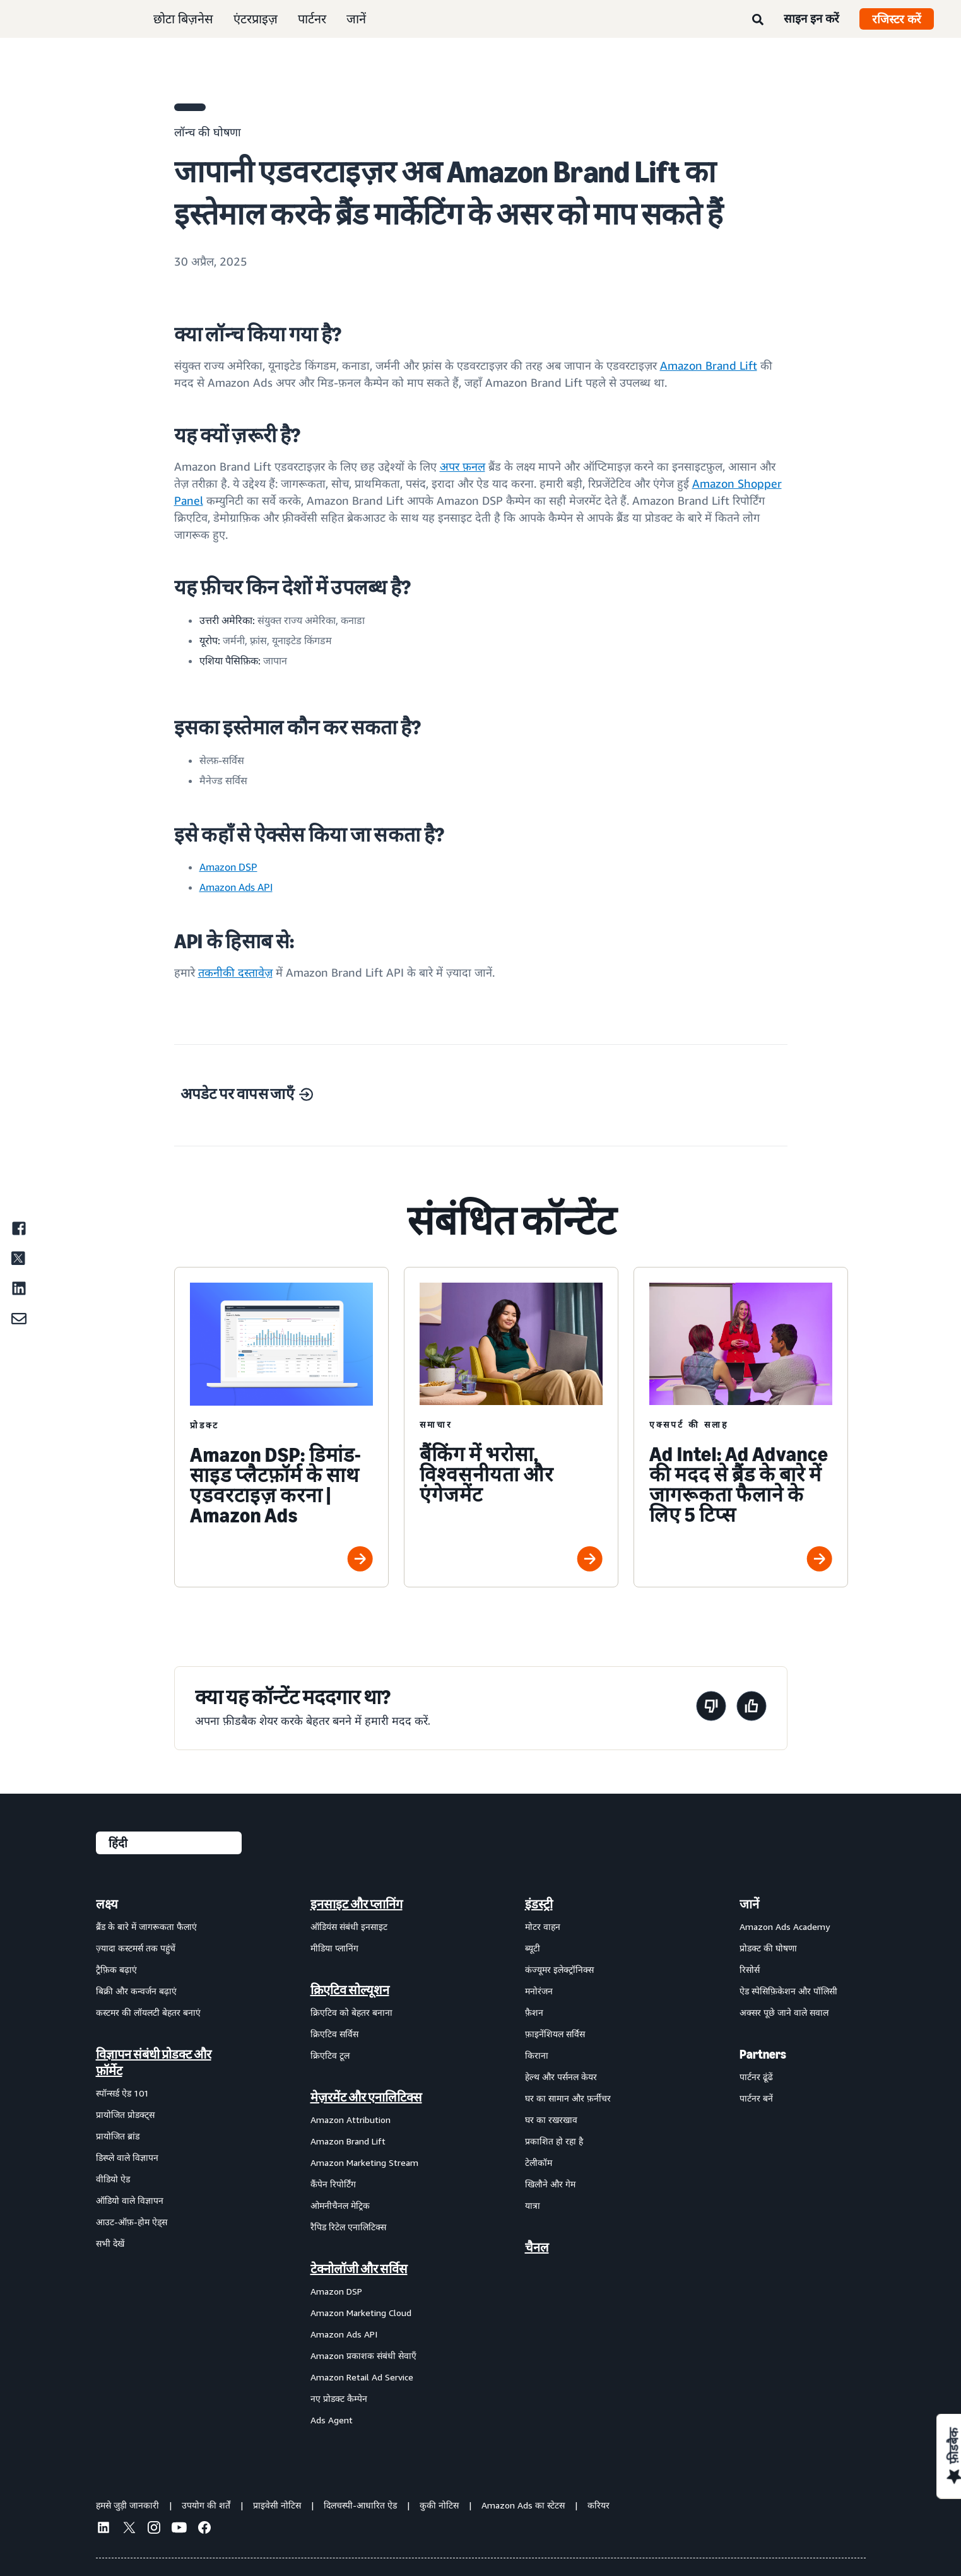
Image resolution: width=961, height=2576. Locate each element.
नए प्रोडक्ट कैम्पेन (338, 2398)
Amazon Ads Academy (785, 1926)
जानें (356, 18)
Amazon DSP (336, 2291)
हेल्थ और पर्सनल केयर (561, 2076)
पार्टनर (312, 18)
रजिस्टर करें (896, 19)
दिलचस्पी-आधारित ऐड (360, 2505)
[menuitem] (159, 2161)
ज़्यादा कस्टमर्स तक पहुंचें (135, 1948)
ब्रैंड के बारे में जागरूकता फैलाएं (146, 1926)
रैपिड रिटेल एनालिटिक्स (348, 2226)
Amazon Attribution (350, 2119)
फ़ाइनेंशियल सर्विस (555, 2033)
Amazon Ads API (343, 2334)
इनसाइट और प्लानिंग (356, 1904)
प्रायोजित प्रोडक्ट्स (125, 2114)
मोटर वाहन (542, 1926)
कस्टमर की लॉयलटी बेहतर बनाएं (148, 2012)
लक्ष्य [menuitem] (107, 1904)
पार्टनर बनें (756, 2098)
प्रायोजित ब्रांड (117, 2136)
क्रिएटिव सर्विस (334, 2033)
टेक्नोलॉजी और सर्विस (359, 2268)
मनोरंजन (539, 1990)
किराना (536, 2055)
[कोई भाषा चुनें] (169, 1843)
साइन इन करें (811, 18)
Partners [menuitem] (763, 2054)
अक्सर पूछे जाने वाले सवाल (784, 2012)
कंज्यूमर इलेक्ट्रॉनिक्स (559, 1969)
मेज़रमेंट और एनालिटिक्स (366, 2097)
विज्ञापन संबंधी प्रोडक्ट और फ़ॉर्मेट (153, 2062)
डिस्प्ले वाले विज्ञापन (127, 2157)
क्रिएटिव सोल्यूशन (349, 1989)
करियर (598, 2505)
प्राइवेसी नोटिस (277, 2505)
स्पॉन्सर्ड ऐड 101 (122, 2093)
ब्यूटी (532, 1948)
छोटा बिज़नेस (183, 18)
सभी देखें (110, 2243)
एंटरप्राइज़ (255, 18)
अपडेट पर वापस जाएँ (246, 1094)
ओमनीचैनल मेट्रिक (340, 2205)
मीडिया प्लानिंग (334, 1948)
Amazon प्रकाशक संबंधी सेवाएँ (363, 2355)
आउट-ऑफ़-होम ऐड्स (131, 2221)
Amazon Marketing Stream (364, 2162)
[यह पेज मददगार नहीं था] (711, 1708)
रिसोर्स (750, 1969)
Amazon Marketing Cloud (360, 2312)
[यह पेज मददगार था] (751, 1708)
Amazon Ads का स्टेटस (523, 2505)
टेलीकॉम (538, 2162)
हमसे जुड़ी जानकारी (127, 2505)
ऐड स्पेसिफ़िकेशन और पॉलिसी (788, 1990)
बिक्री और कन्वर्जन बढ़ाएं (136, 1990)
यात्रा (532, 2205)
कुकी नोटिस (439, 2505)
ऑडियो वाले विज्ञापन (129, 2200)
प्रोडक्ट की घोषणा (768, 1948)
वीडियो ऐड (113, 2178)
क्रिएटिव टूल (330, 2055)
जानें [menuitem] (749, 1904)
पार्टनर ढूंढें (756, 2076)
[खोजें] (757, 20)
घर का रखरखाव (551, 2119)
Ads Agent (331, 2419)
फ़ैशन (534, 2012)
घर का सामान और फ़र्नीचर (568, 2098)
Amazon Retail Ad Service (361, 2377)
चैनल (537, 2247)
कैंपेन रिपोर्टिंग (333, 2184)
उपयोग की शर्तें (206, 2505)
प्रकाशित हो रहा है (554, 2141)
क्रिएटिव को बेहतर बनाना (351, 2012)
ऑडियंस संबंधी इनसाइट (348, 1926)
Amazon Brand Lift (348, 2141)
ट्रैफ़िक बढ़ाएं (116, 1969)
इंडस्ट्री (539, 1904)
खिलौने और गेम (550, 2184)
